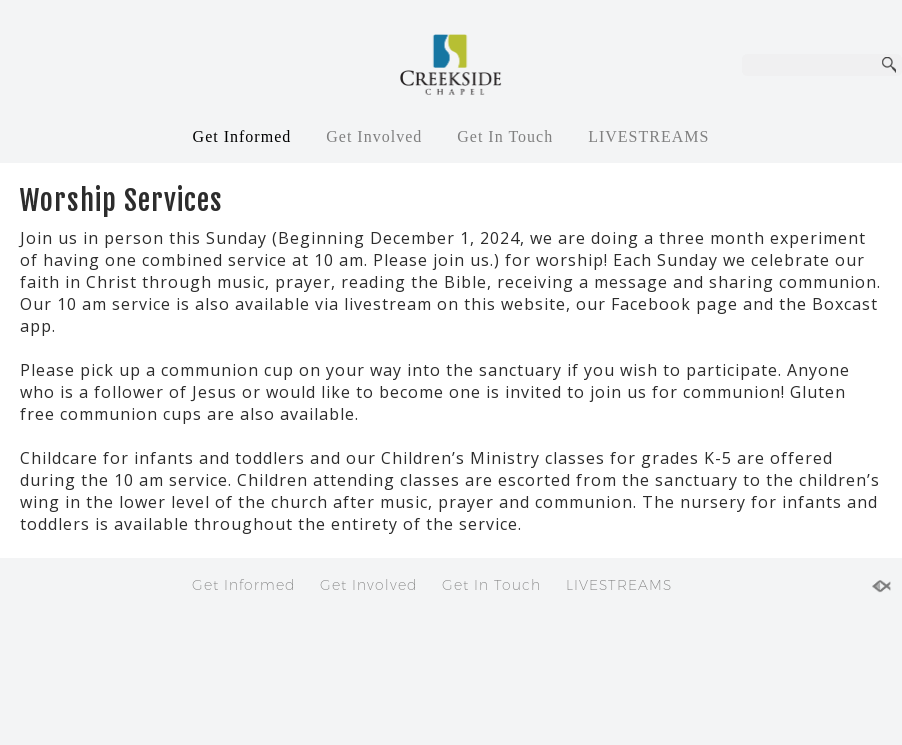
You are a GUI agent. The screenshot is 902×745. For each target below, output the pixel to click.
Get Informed (242, 136)
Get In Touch (505, 136)
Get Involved (374, 136)
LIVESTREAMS (648, 136)
